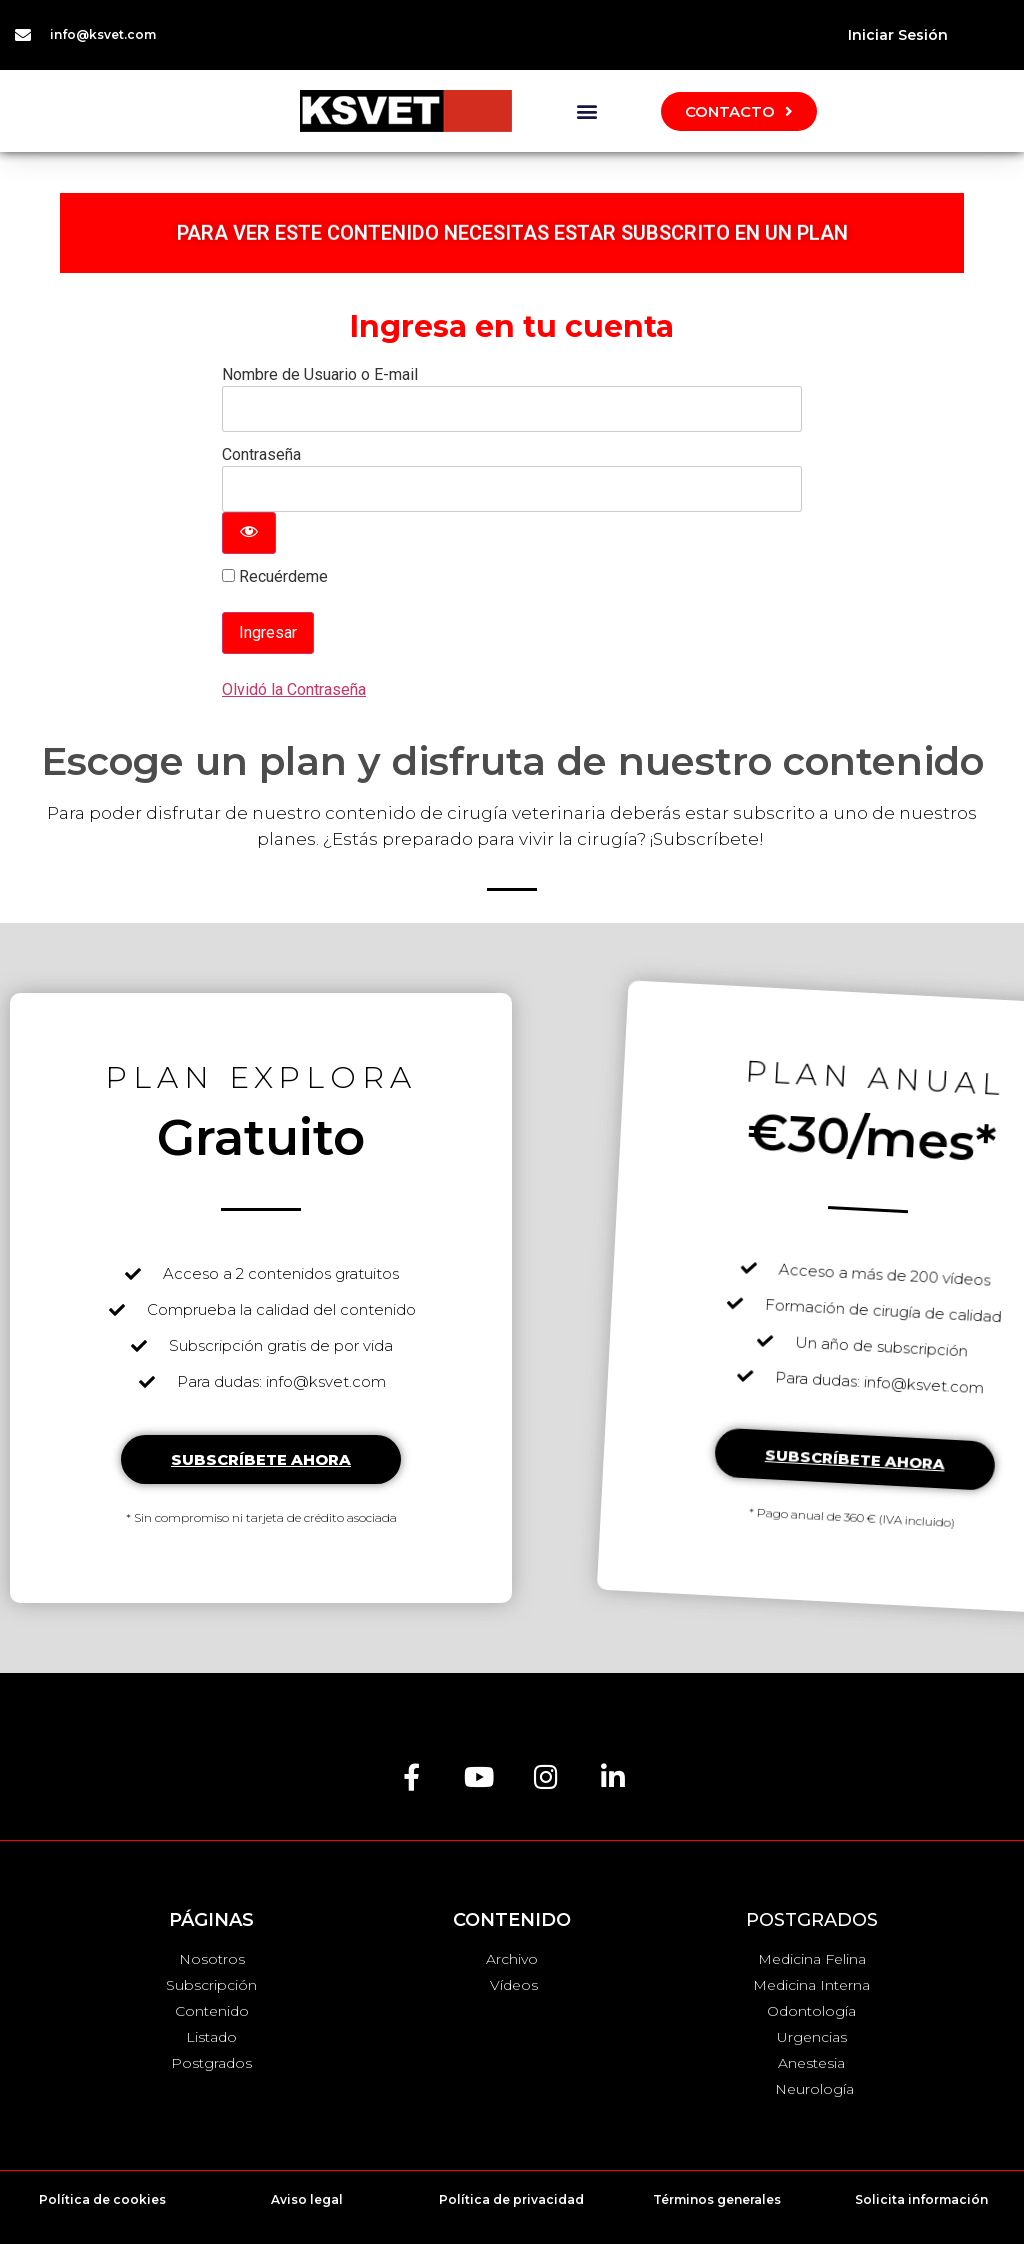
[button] (586, 111)
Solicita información (921, 2199)
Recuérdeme (275, 577)
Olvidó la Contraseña (294, 689)
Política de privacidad (511, 2199)
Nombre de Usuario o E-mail (320, 374)
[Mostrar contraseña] (249, 533)
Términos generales (717, 2199)
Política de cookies (102, 2199)
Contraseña (261, 454)
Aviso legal (307, 2199)
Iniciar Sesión (898, 35)
